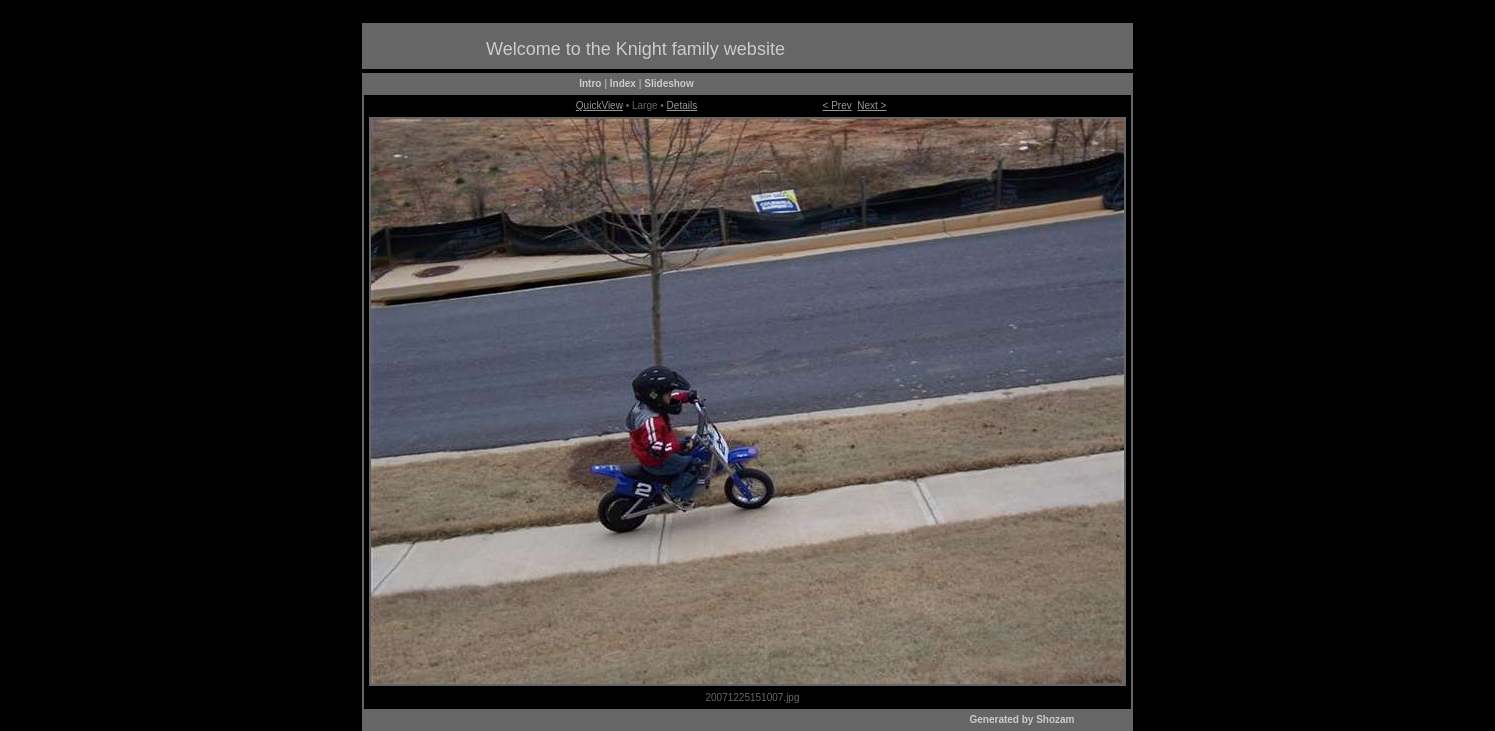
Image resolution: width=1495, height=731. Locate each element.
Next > (871, 105)
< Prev (837, 105)
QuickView (599, 105)
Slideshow (668, 83)
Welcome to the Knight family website (635, 49)
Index (623, 83)
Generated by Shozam (1021, 719)
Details (682, 105)
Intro (590, 83)
